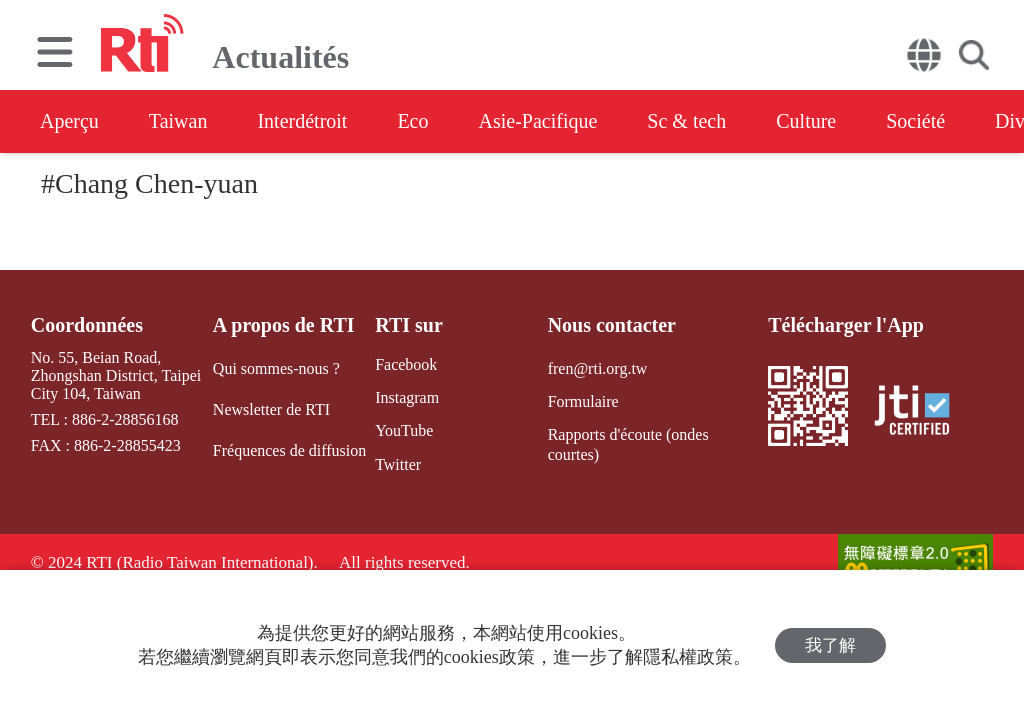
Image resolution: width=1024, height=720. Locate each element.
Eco (412, 121)
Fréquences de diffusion (289, 450)
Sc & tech (686, 121)
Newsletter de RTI (271, 409)
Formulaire (583, 401)
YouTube (404, 430)
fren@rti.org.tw (598, 368)
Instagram (407, 397)
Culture (806, 121)
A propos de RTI (284, 325)
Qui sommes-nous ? (276, 368)
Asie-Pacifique (538, 121)
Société (915, 121)
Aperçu (69, 121)
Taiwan (178, 121)
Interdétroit (302, 121)
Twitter (398, 464)
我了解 (830, 645)
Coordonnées (87, 325)
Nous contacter (612, 325)
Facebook (406, 364)
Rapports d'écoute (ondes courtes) (628, 444)
